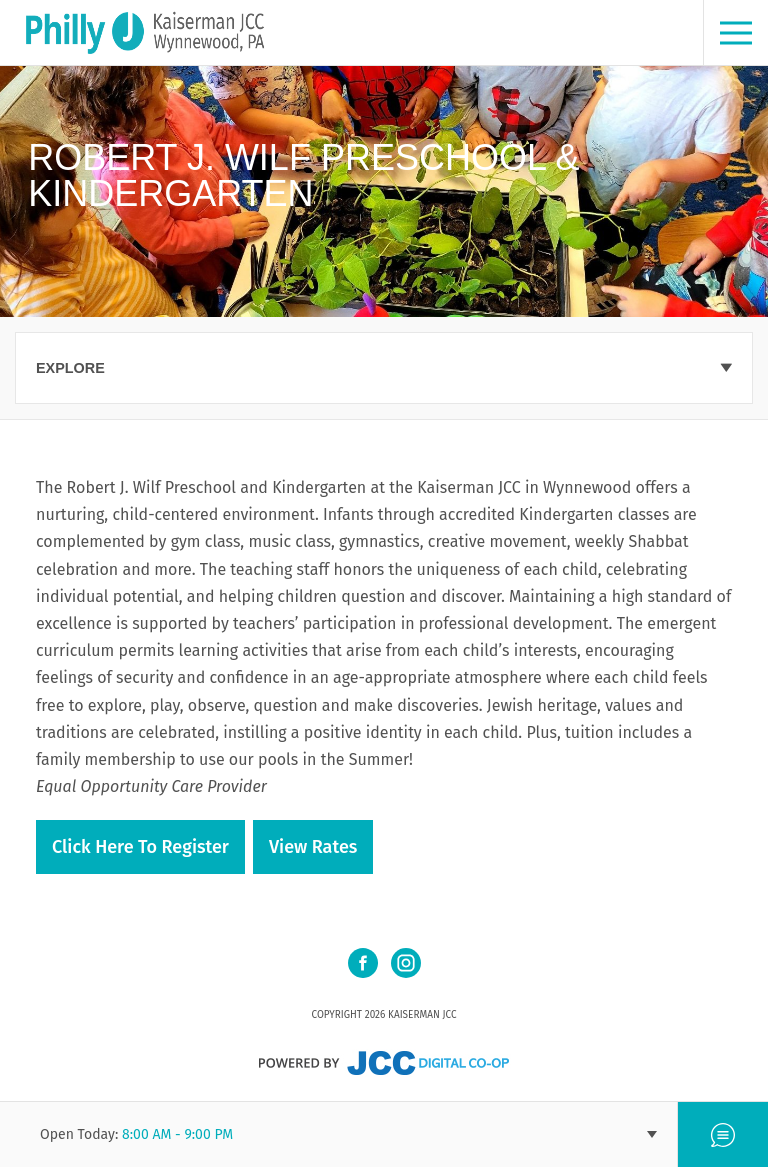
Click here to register (140, 847)
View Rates (313, 847)
